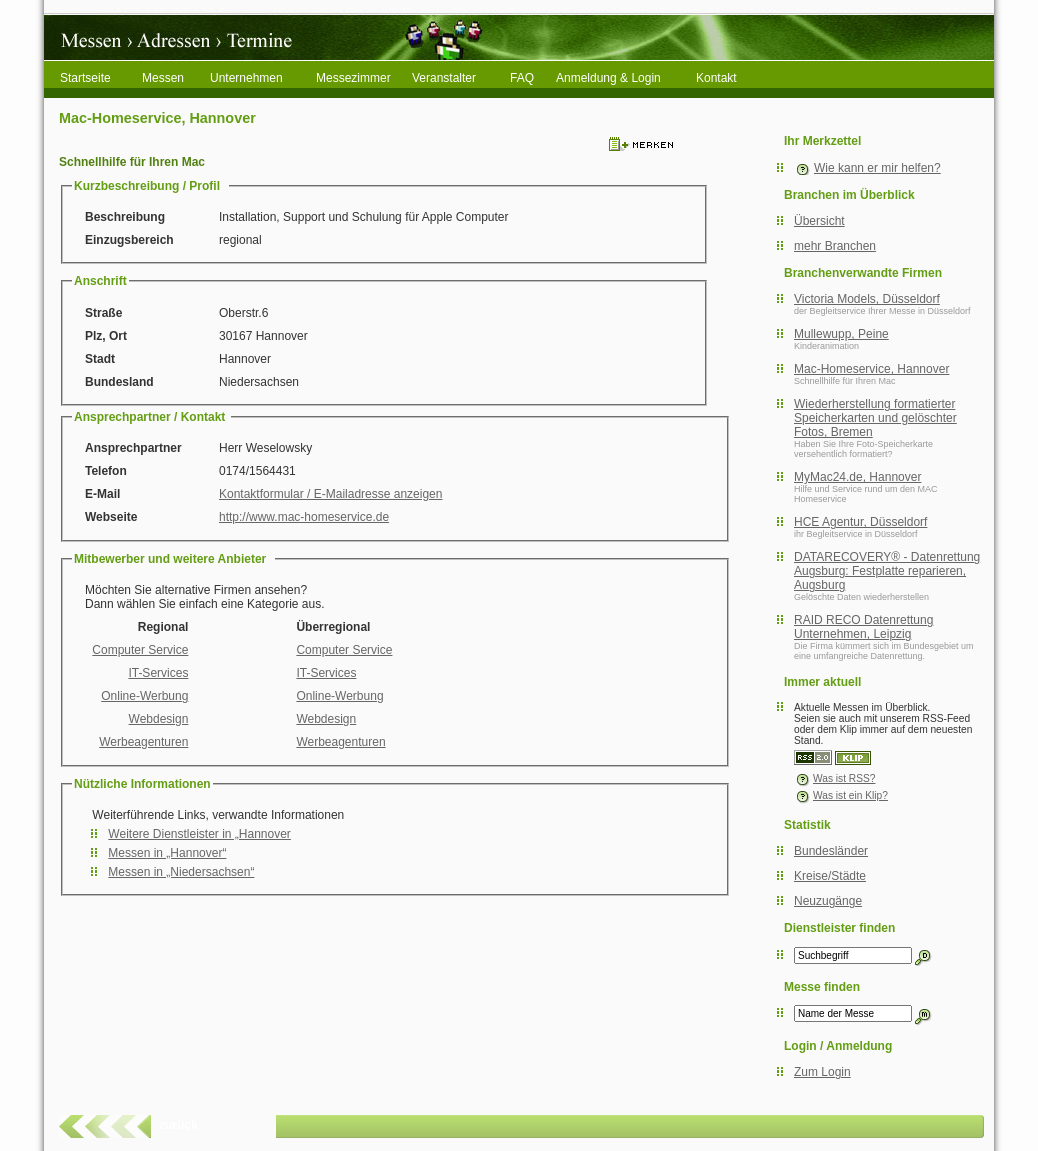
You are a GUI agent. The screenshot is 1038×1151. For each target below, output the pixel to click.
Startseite (85, 78)
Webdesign (159, 719)
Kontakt (716, 78)
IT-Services (158, 673)
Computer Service (140, 650)
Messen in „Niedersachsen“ (181, 872)
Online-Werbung (144, 696)
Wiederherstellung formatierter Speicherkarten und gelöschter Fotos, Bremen (875, 418)
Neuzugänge (828, 901)
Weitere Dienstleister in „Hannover (199, 834)
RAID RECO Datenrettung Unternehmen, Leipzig (863, 627)
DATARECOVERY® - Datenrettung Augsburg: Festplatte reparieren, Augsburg (887, 571)
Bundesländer (831, 851)
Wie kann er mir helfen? (877, 168)
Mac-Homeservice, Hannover (871, 369)
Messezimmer (353, 78)
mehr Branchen (835, 246)
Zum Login (822, 1072)
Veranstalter (444, 78)
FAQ (522, 78)
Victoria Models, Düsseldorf (867, 299)
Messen (163, 78)
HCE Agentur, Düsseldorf (860, 522)
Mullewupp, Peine (841, 334)
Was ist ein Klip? (841, 795)
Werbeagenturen (143, 742)
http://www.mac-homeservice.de (304, 517)
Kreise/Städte (830, 876)
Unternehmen (246, 78)
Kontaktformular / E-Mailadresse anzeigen (330, 494)
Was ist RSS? (834, 778)
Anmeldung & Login (608, 78)
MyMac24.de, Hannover (857, 477)
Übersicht (819, 221)
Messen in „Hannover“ (167, 853)
